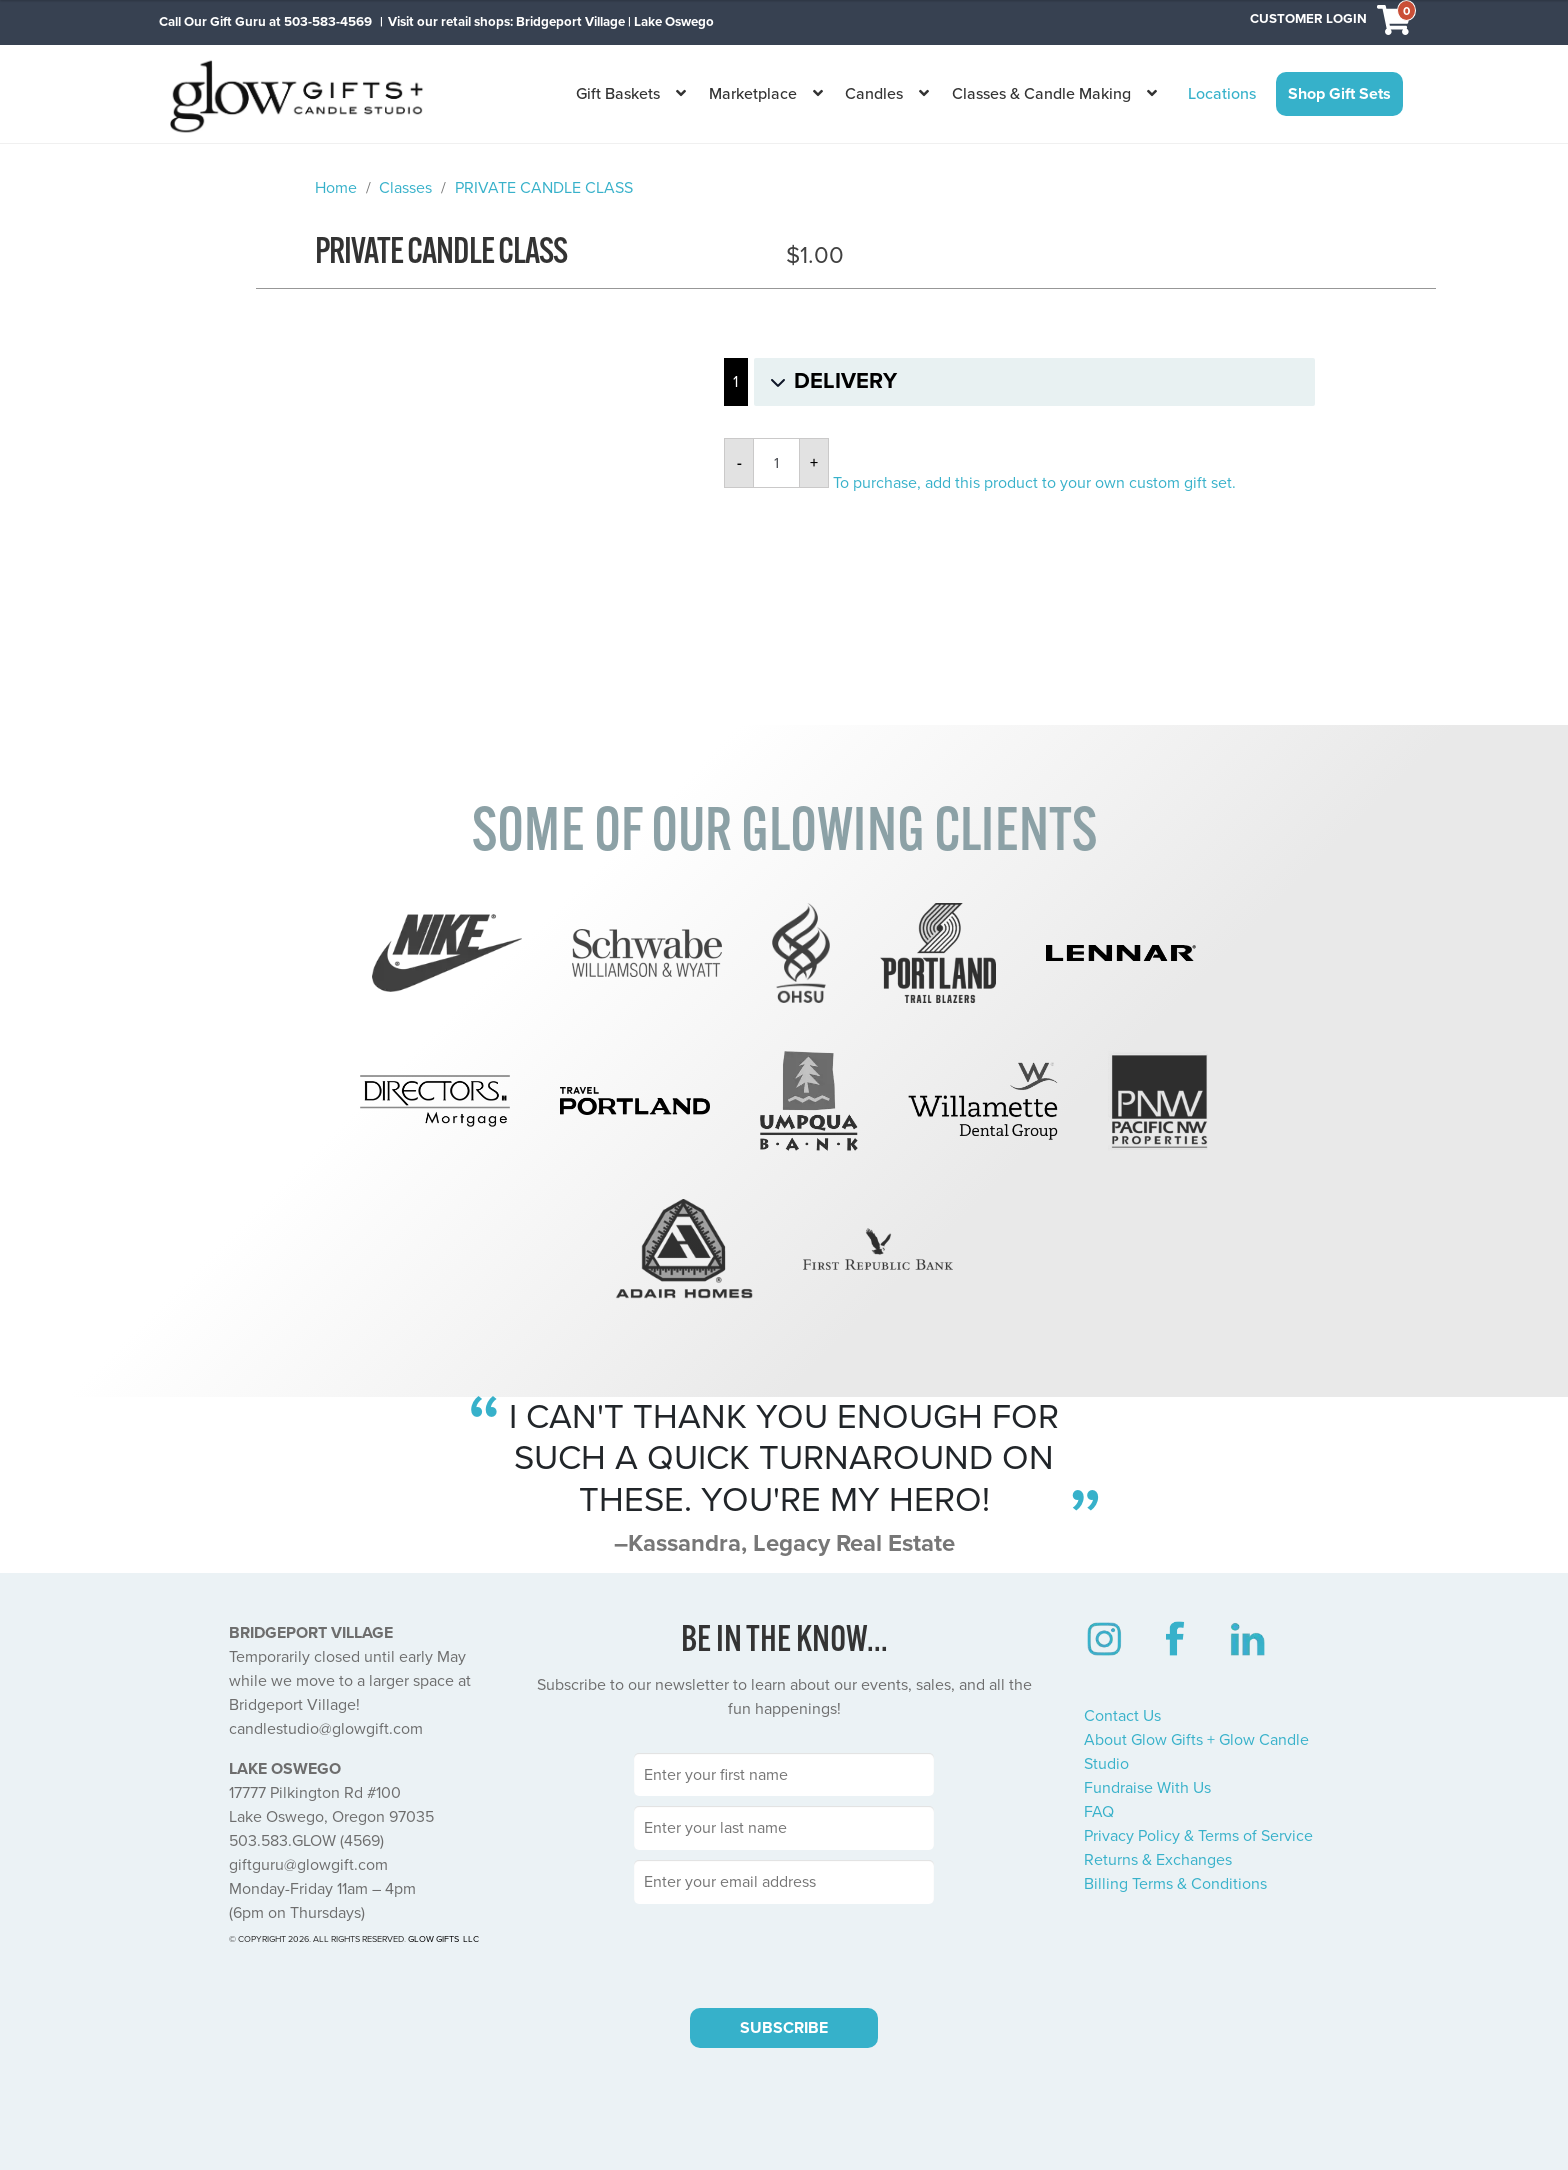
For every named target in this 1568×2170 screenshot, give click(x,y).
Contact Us (1122, 1716)
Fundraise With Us (1147, 1788)
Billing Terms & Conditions (1175, 1884)
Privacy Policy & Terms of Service (1198, 1836)
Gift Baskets (618, 94)
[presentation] (784, 1953)
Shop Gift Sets (1339, 94)
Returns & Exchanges (1158, 1860)
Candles (874, 94)
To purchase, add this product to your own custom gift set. (1034, 483)
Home (336, 188)
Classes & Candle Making (1041, 94)
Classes (405, 188)
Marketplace (753, 94)
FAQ (1099, 1812)
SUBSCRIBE (784, 2028)
